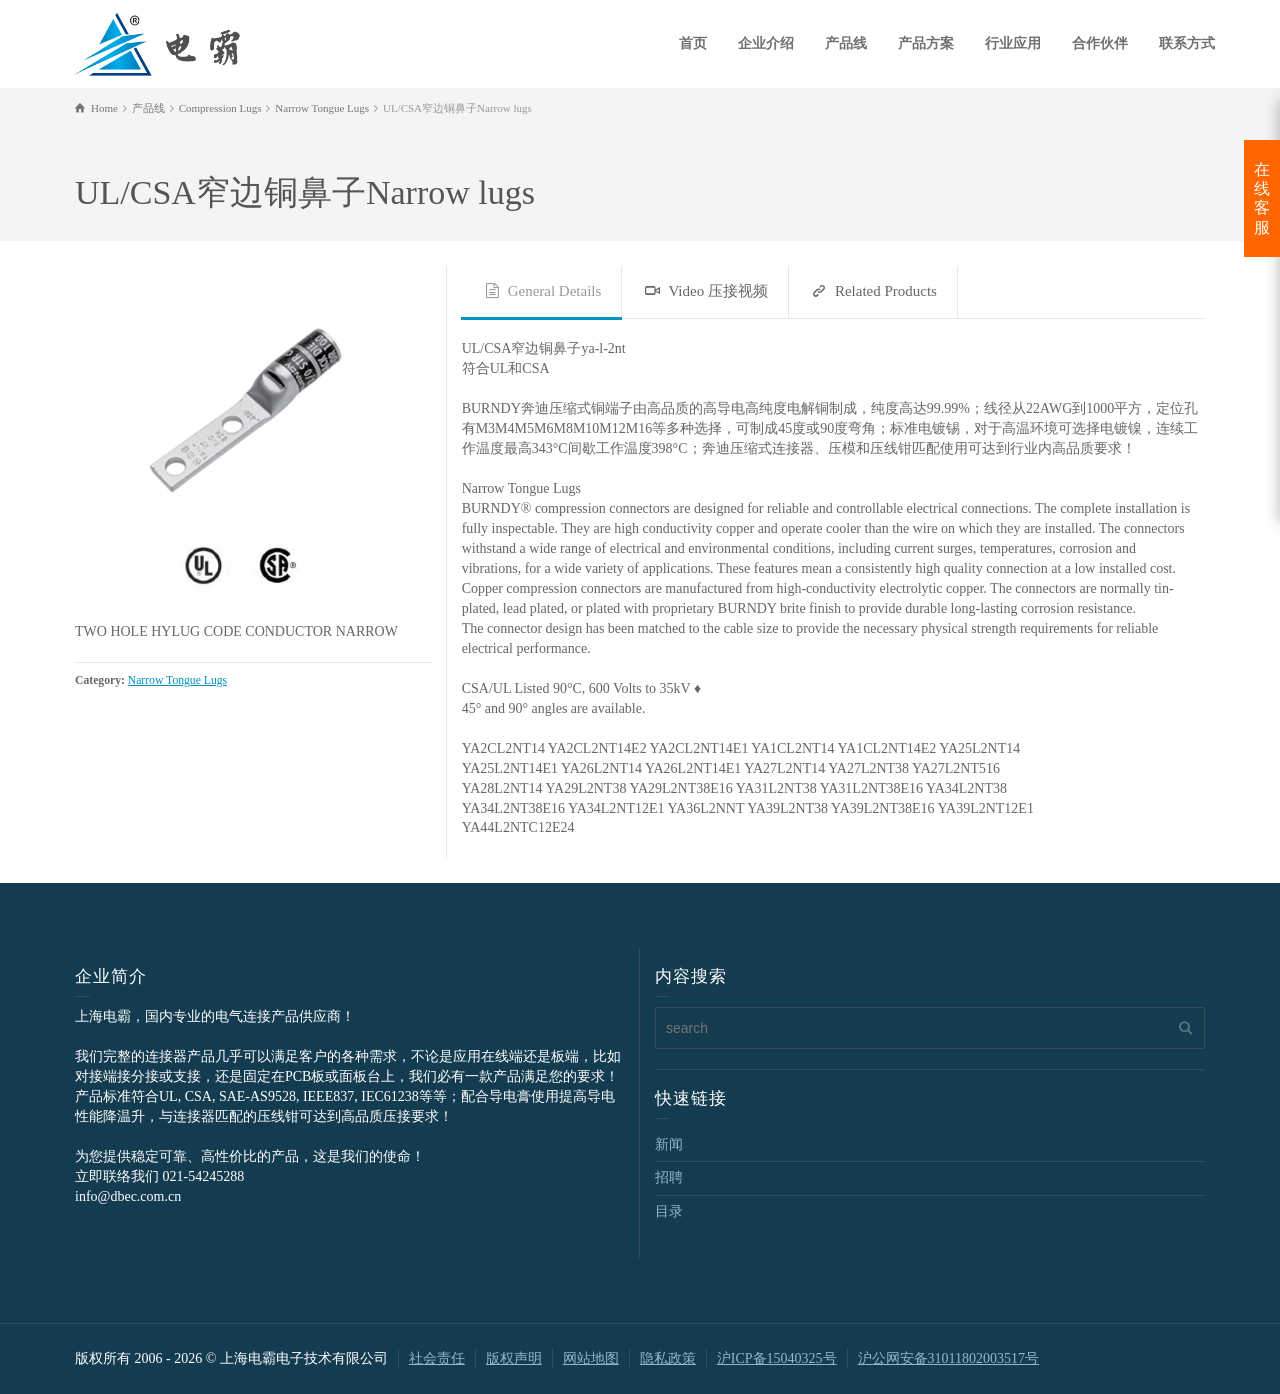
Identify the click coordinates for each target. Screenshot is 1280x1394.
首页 (693, 43)
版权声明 (514, 1358)
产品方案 (926, 43)
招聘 (669, 1177)
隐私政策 (668, 1358)
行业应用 (1013, 43)
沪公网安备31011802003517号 (948, 1358)
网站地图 (591, 1358)
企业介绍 (766, 43)
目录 (669, 1211)
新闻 (669, 1144)
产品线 (846, 43)
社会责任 (437, 1358)
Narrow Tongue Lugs (177, 680)
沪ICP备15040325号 (777, 1358)
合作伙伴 (1100, 43)
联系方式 (1187, 43)
